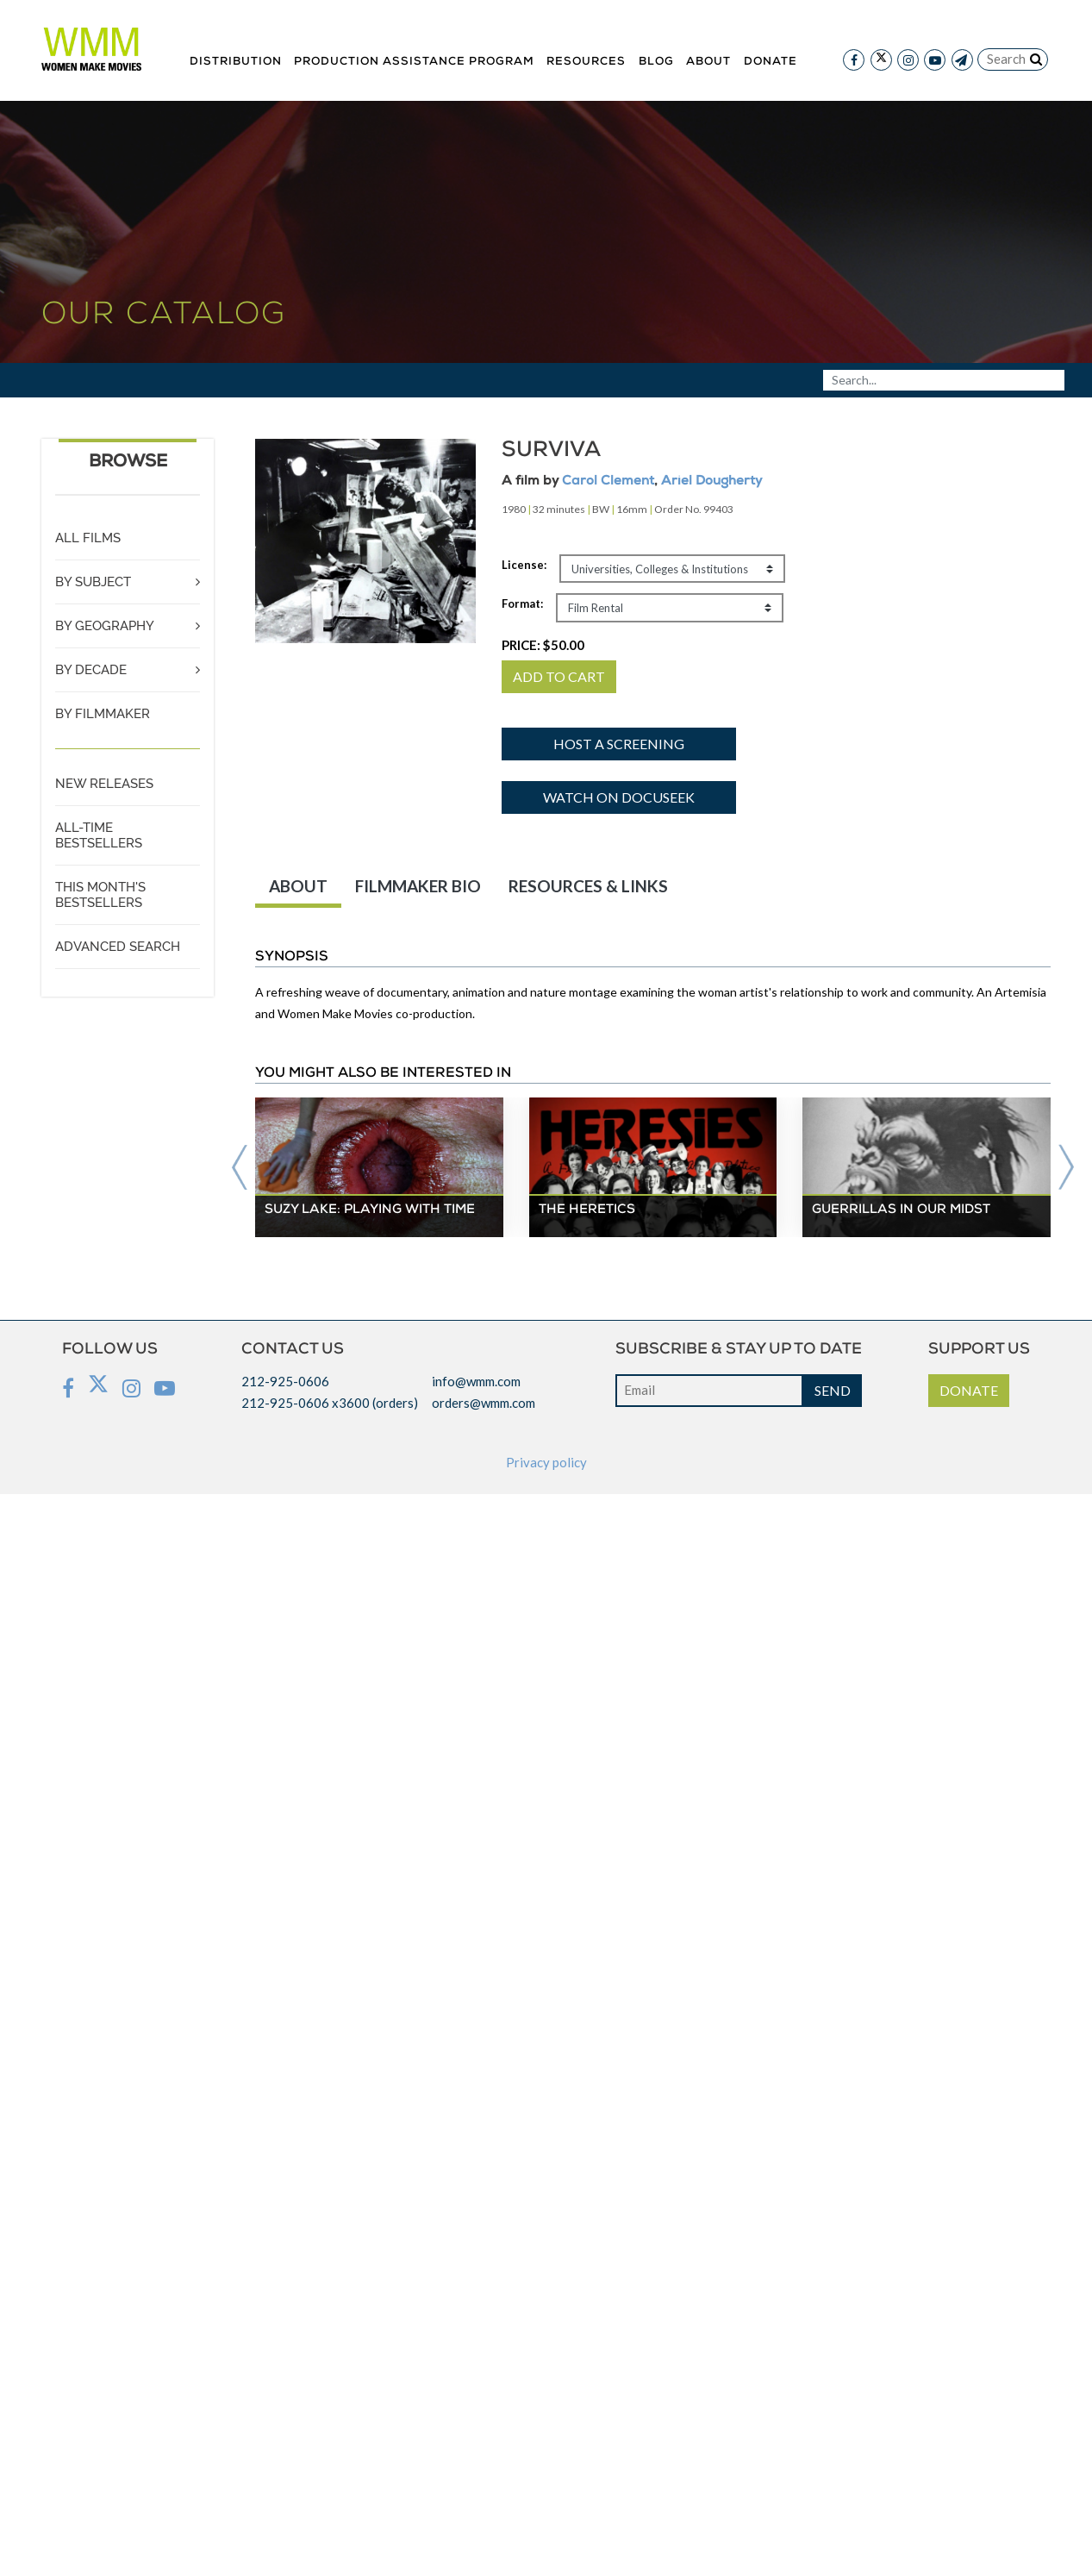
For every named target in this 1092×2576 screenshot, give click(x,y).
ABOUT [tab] (298, 886)
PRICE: (543, 645)
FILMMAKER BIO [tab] (418, 886)
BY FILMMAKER (102, 714)
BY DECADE (91, 670)
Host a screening (618, 743)
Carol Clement (608, 481)
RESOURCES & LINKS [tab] (588, 886)
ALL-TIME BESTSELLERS (98, 835)
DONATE (968, 1390)
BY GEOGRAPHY (104, 626)
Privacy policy (546, 1462)
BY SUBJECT (93, 582)
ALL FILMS (88, 538)
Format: (522, 603)
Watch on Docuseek (619, 797)
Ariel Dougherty (711, 481)
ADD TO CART (559, 676)
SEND (832, 1390)
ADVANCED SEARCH (117, 946)
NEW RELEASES (104, 783)
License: (524, 565)
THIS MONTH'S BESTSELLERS (100, 894)
